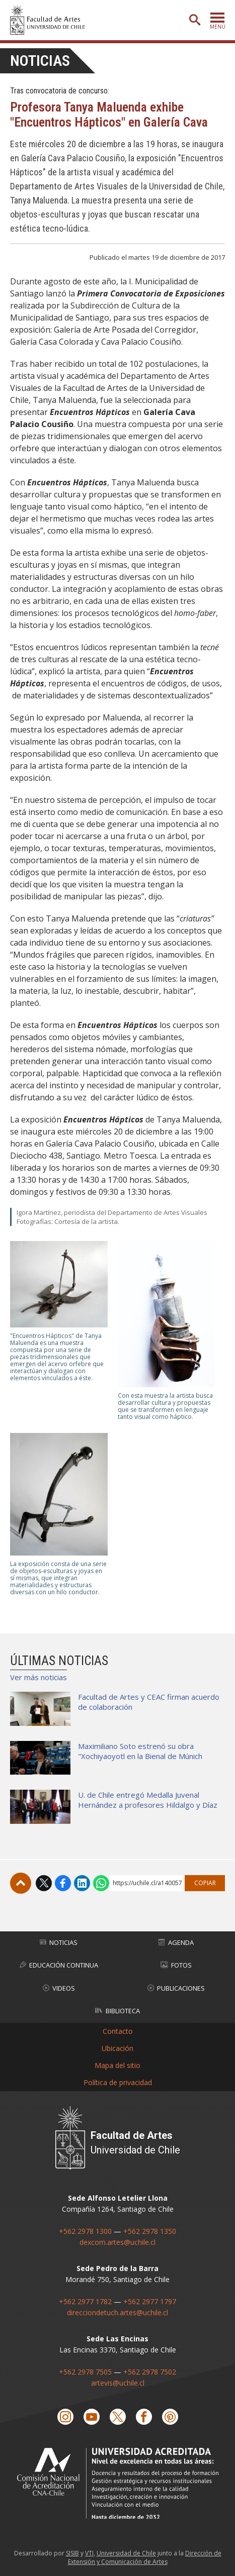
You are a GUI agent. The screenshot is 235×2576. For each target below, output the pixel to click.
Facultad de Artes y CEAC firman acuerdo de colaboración (148, 1702)
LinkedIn (82, 1883)
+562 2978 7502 (149, 2372)
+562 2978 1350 (149, 2231)
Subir (20, 1883)
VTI (89, 2553)
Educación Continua (59, 1965)
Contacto (118, 2031)
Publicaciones (176, 1988)
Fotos (176, 1965)
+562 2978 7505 (85, 2372)
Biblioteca (117, 2010)
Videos (59, 1988)
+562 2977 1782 (85, 2301)
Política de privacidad (118, 2082)
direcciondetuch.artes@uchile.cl (117, 2312)
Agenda (176, 1942)
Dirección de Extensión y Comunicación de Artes (144, 2557)
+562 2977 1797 (149, 2301)
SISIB (72, 2553)
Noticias (40, 60)
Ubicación (117, 2048)
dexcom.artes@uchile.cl (117, 2242)
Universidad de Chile (126, 2553)
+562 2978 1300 (85, 2231)
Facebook (62, 1883)
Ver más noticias (38, 1677)
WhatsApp (101, 1883)
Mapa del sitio (117, 2065)
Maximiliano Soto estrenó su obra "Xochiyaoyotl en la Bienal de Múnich (140, 1751)
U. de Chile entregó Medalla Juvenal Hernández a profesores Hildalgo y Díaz (147, 1800)
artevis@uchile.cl (117, 2383)
